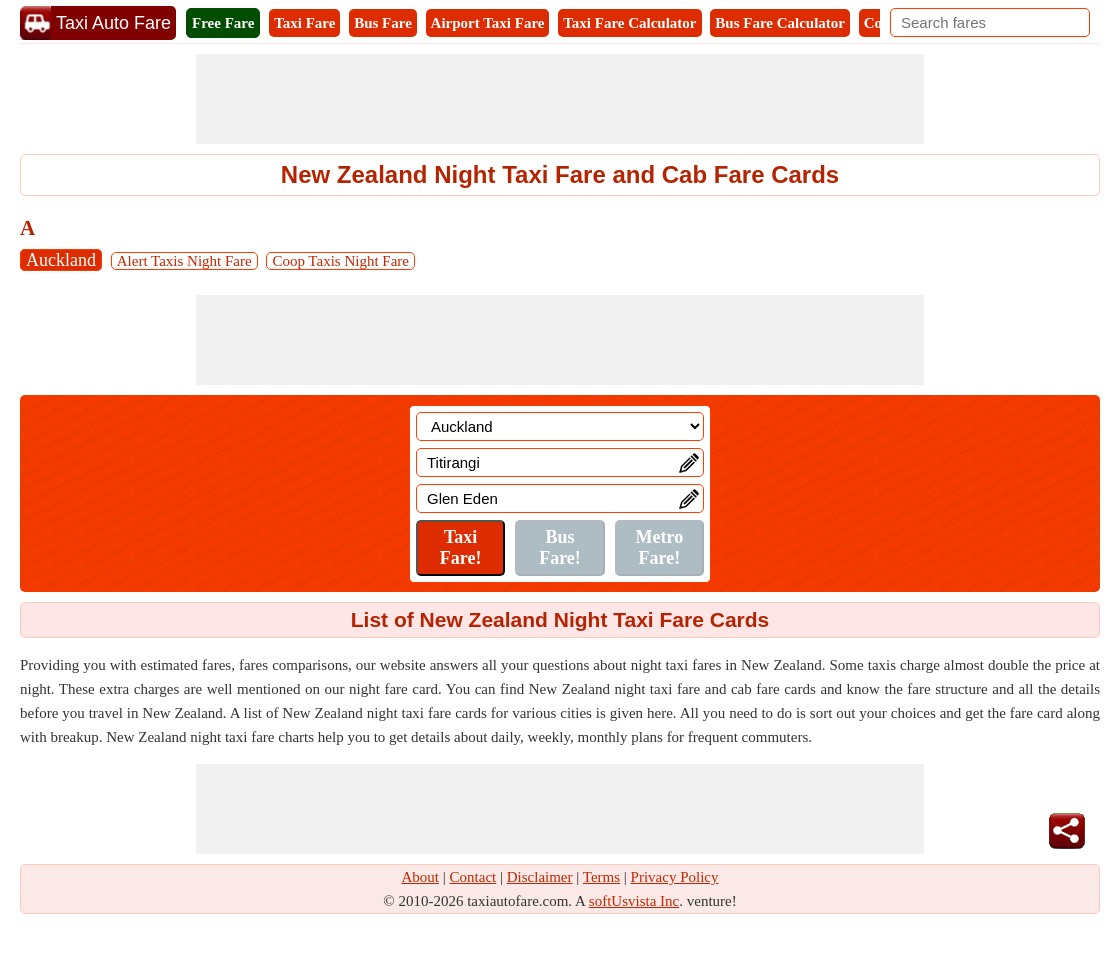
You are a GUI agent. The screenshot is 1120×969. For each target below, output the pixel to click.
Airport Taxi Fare (488, 23)
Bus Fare (383, 23)
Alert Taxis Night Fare (184, 261)
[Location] (560, 426)
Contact (473, 877)
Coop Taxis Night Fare (340, 261)
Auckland (61, 260)
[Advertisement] (560, 99)
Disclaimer (540, 877)
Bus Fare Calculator (780, 23)
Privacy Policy (675, 877)
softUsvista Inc (634, 901)
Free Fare (223, 23)
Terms (601, 877)
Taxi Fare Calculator (629, 23)
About (421, 877)
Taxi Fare (304, 23)
